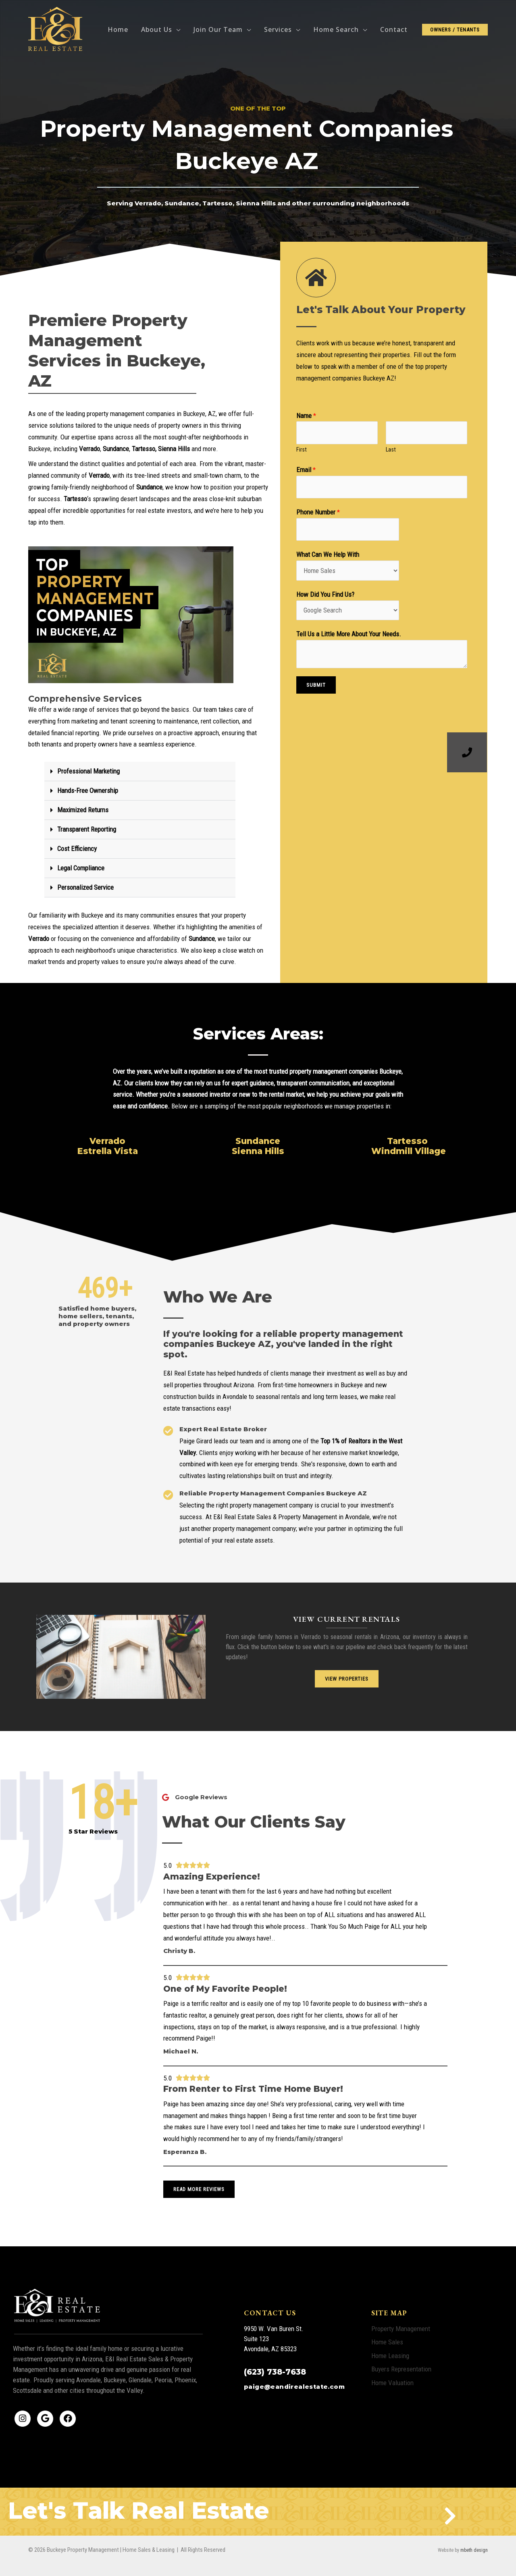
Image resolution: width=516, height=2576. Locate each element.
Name (306, 416)
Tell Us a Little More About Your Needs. (348, 634)
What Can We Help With (327, 554)
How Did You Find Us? (325, 594)
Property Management (400, 2329)
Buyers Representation (401, 2369)
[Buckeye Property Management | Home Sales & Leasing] (56, 29)
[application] (176, 29)
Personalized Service (85, 887)
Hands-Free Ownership (87, 790)
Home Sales (387, 2342)
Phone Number (318, 512)
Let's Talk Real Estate (138, 2510)
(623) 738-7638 (275, 2372)
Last (391, 449)
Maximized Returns (82, 810)
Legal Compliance (80, 868)
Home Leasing (390, 2356)
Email (306, 470)
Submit (316, 685)
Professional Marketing (88, 771)
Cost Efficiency (77, 849)
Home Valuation (392, 2383)
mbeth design (474, 2550)
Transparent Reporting (86, 829)
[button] (139, 771)
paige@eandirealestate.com (294, 2386)
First (301, 449)
